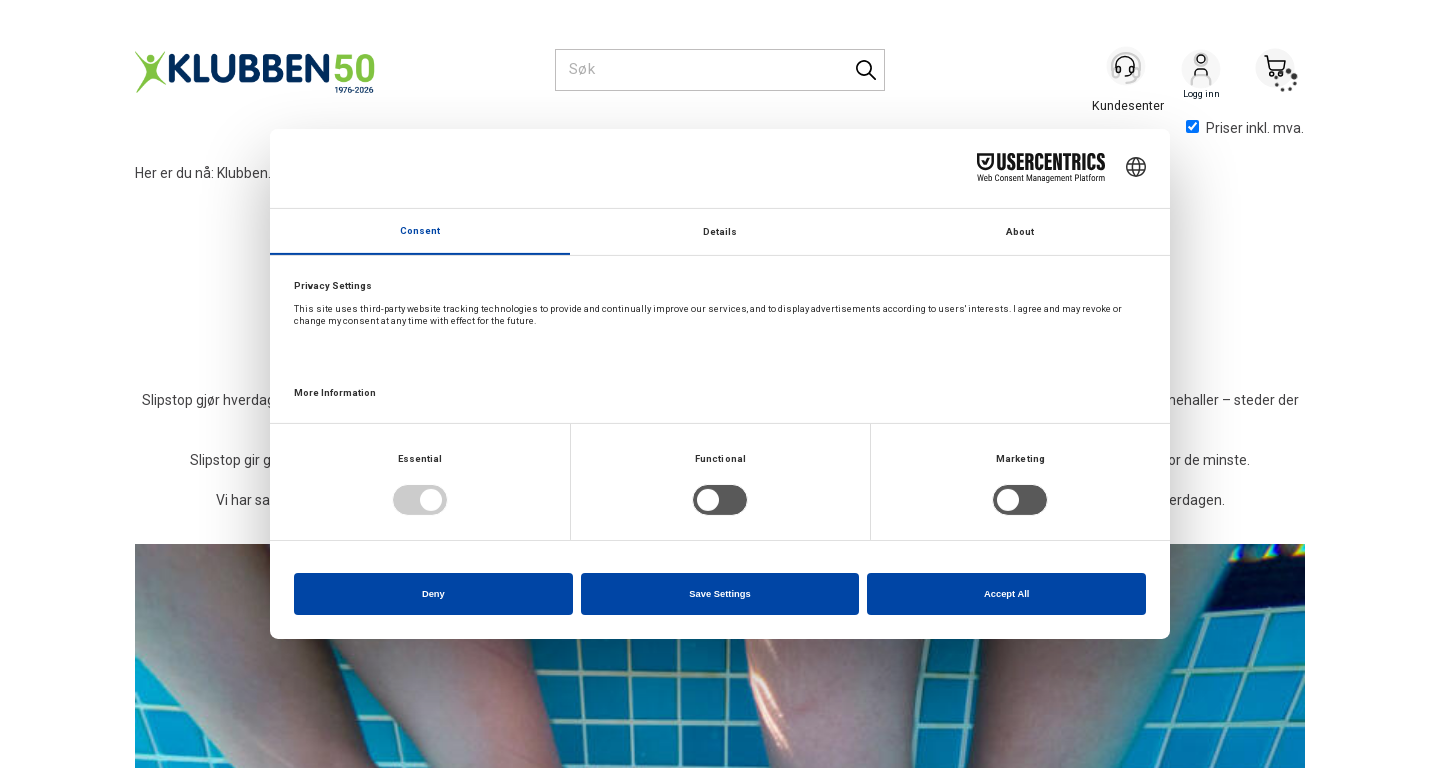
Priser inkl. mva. (1245, 128)
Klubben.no (252, 173)
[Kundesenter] (1127, 69)
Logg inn (1201, 71)
